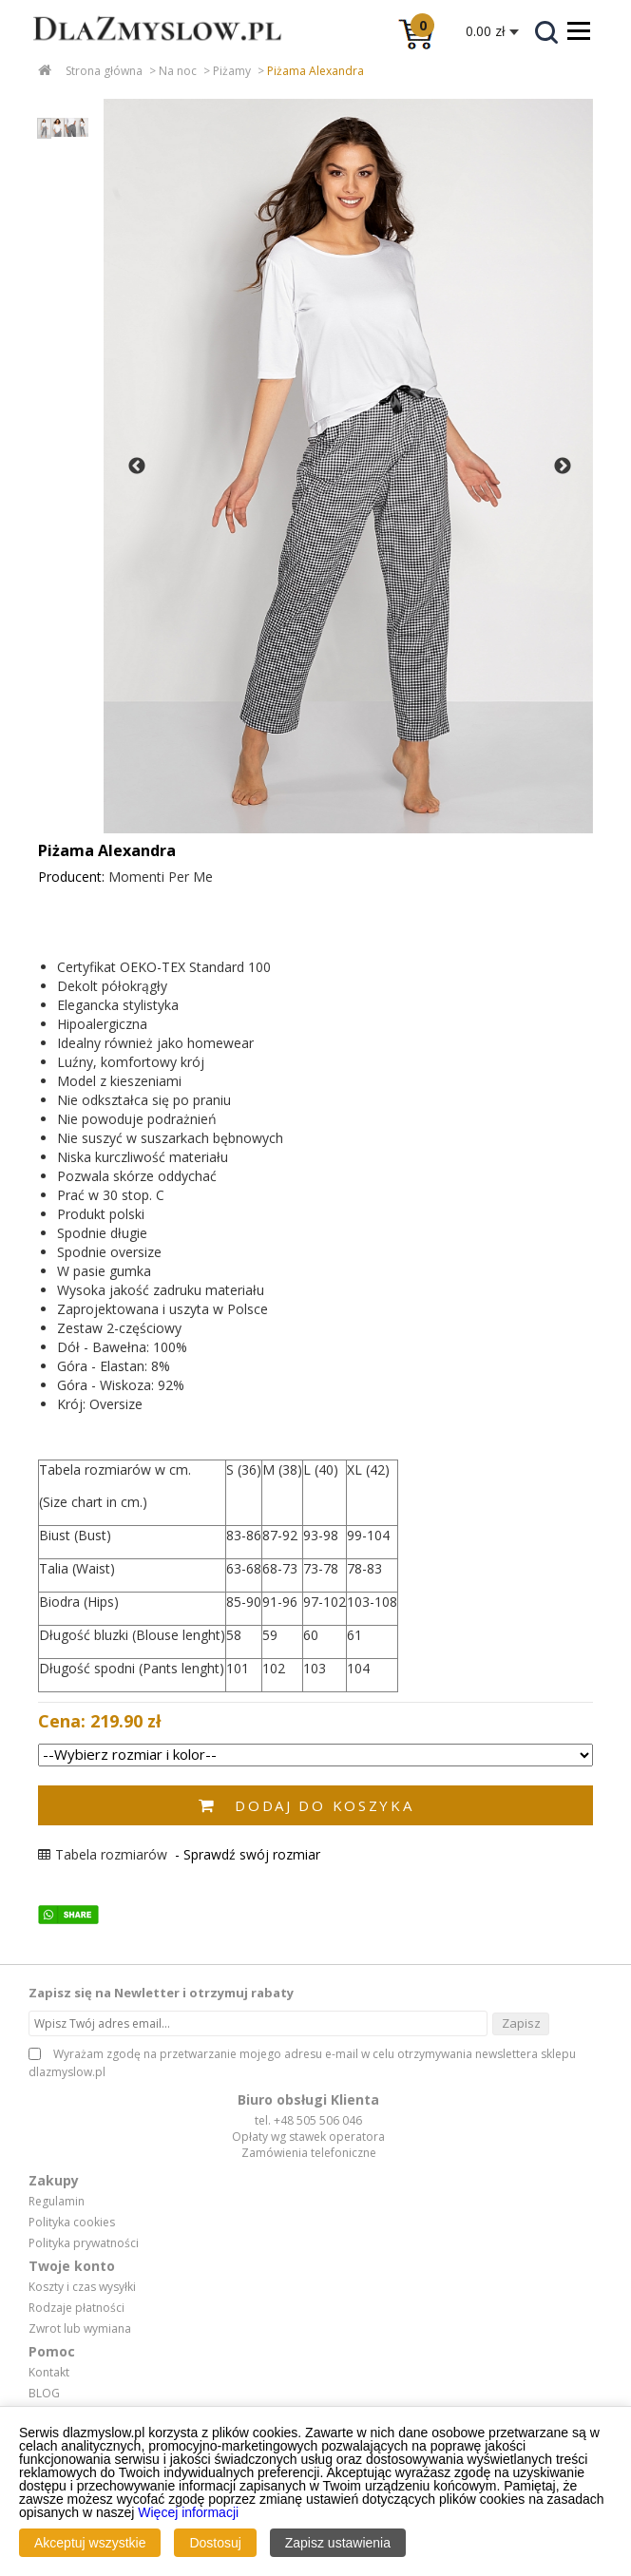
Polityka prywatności (84, 2243)
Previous (136, 466)
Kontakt (49, 2372)
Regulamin (57, 2201)
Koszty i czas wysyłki (82, 2287)
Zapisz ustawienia (338, 2542)
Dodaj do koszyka (324, 1805)
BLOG (44, 2393)
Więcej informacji (188, 2512)
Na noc (178, 71)
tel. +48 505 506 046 (308, 2120)
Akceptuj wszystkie (89, 2542)
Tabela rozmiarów (102, 1854)
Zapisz (521, 2023)
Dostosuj (214, 2542)
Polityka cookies (72, 2222)
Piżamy (232, 71)
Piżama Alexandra (315, 71)
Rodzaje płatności (76, 2308)
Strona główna (104, 71)
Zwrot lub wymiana (80, 2329)
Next (562, 466)
